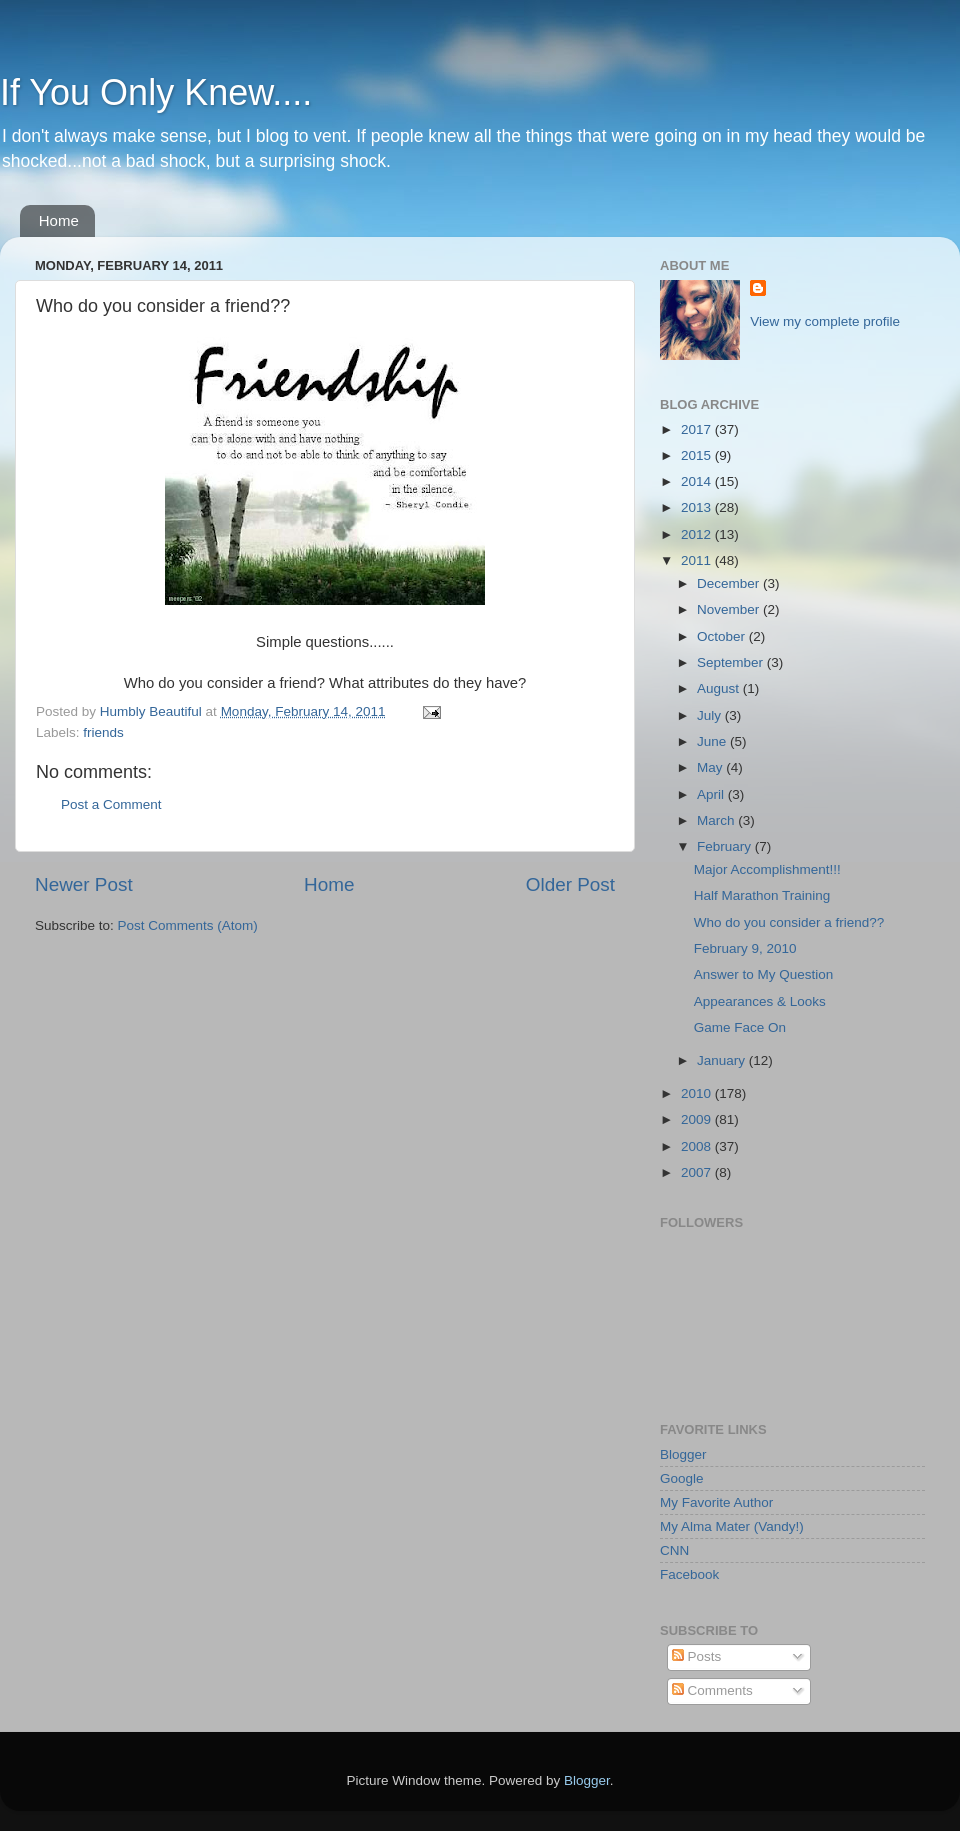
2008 (698, 1146)
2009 (698, 1119)
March (717, 820)
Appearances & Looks (760, 1001)
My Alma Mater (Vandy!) (732, 1526)
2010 (698, 1093)
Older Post (570, 884)
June (713, 741)
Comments (712, 1690)
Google (682, 1478)
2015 (698, 455)
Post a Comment (111, 804)
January (723, 1060)
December (730, 583)
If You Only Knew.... (156, 92)
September (732, 662)
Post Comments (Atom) (188, 925)
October (723, 636)
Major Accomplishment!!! (767, 869)
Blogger (683, 1454)
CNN (674, 1550)
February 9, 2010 (745, 948)
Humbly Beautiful (153, 711)
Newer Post (84, 884)
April (712, 794)
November (730, 609)
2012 (698, 534)
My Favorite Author (716, 1502)
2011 (698, 560)
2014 (698, 481)
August (720, 688)
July (711, 715)
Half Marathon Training (762, 895)
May (711, 767)
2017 (698, 429)
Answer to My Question (764, 974)
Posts (697, 1656)
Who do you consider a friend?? (789, 922)
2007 (698, 1172)
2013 (698, 507)
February (726, 846)
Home (59, 220)
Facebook (689, 1574)
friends (103, 732)
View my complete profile (825, 321)
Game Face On (740, 1027)
